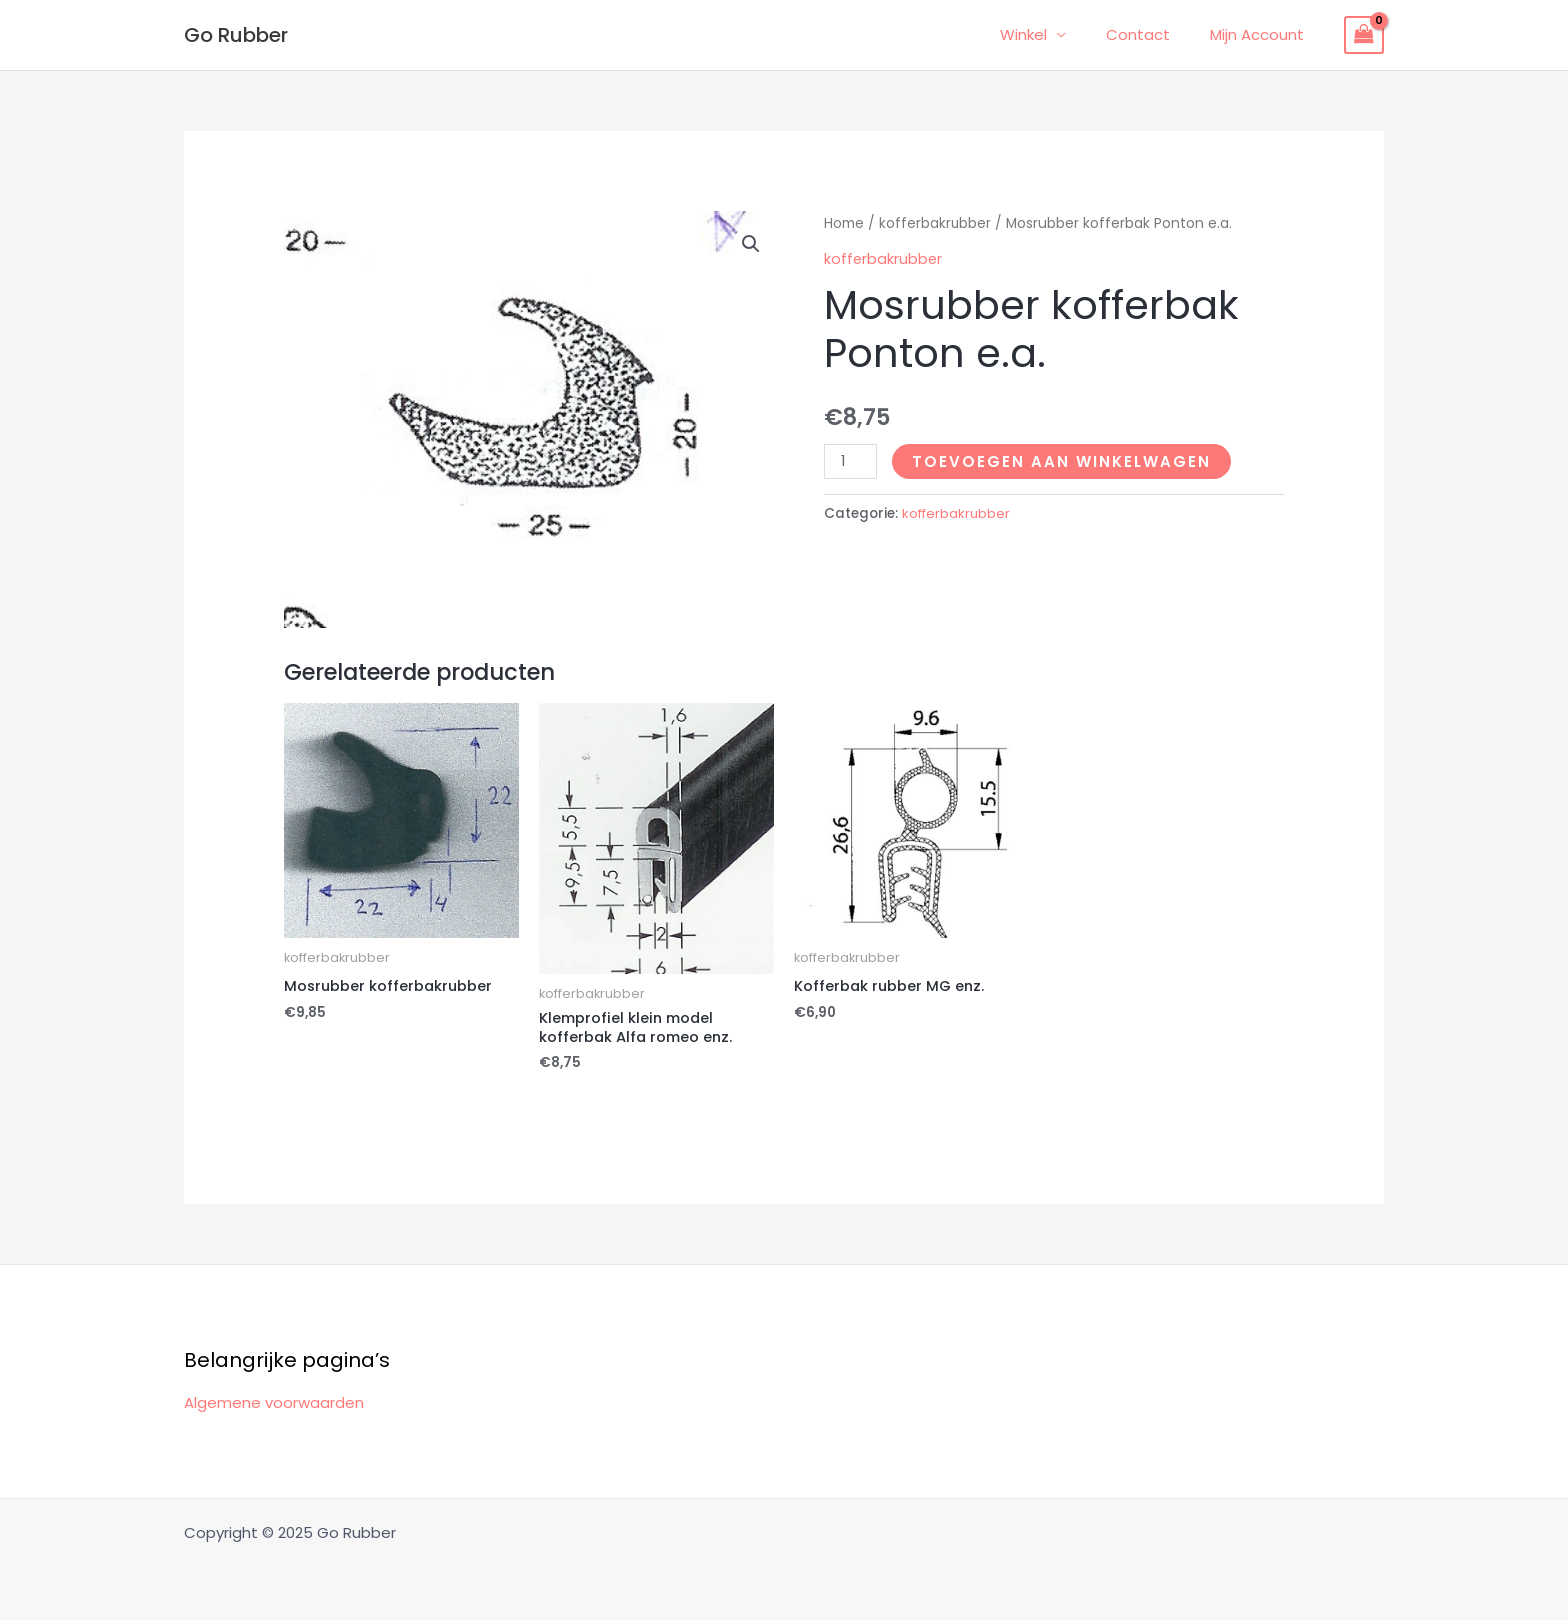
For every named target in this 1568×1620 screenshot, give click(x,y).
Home (844, 223)
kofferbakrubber (935, 223)
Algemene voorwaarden (274, 1404)
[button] (751, 244)
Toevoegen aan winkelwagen (1062, 460)
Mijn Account (1262, 34)
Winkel (1048, 34)
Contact (1153, 34)
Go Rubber (236, 35)
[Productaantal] (851, 460)
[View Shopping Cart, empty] (1364, 35)
